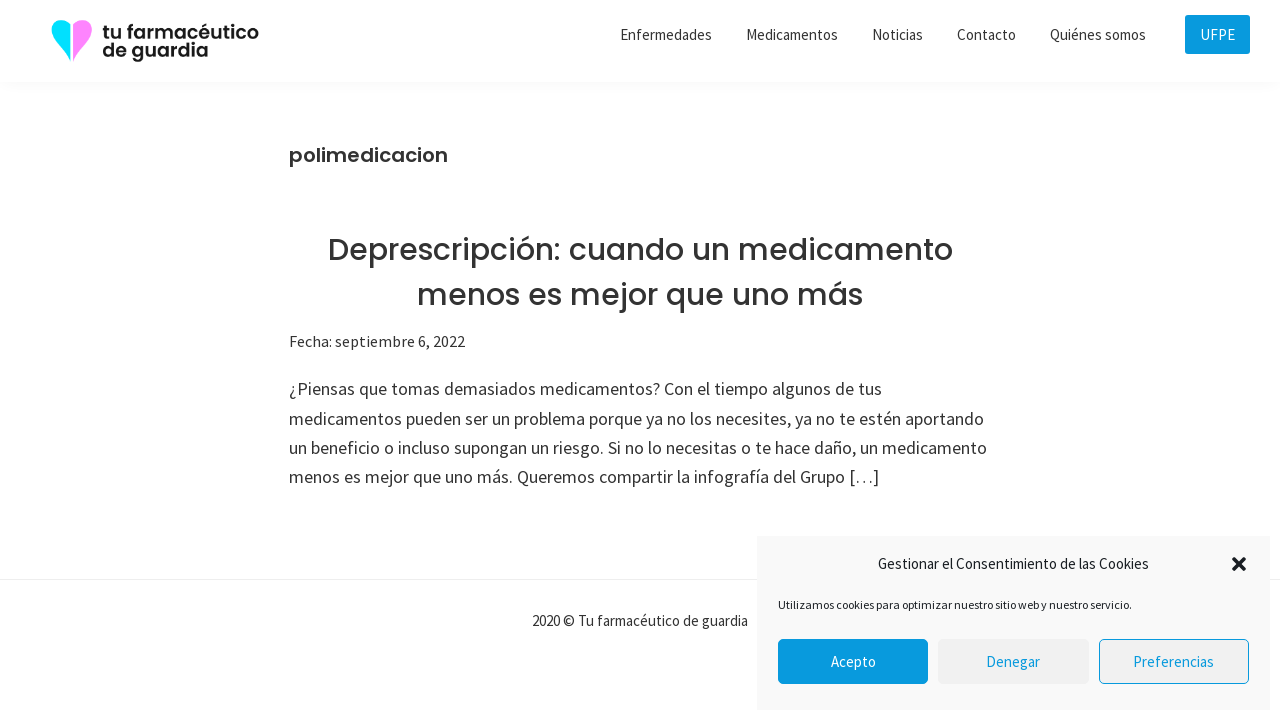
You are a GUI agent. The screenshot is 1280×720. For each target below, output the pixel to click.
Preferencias (1173, 661)
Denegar (1013, 661)
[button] (1239, 564)
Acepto (853, 661)
